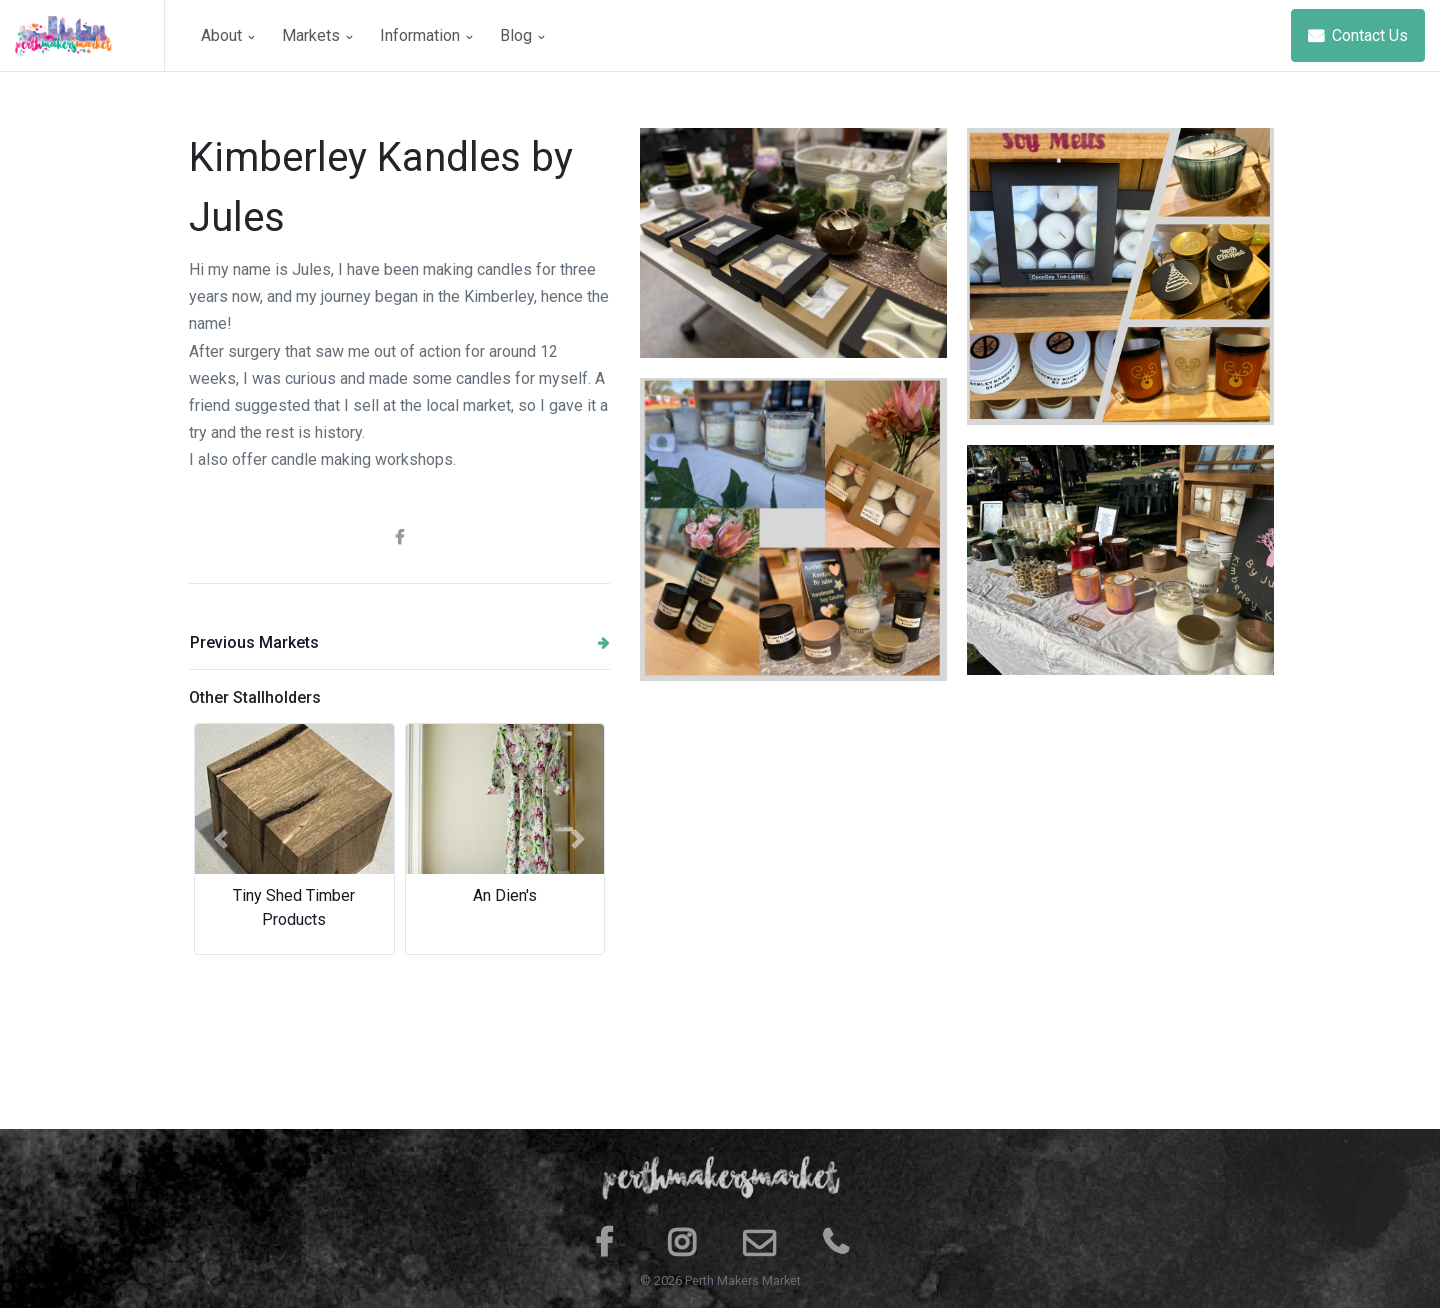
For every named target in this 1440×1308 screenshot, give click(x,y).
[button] (220, 839)
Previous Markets (400, 642)
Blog (522, 35)
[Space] (90, 35)
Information (426, 35)
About (227, 35)
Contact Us (1358, 35)
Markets (317, 35)
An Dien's (505, 895)
